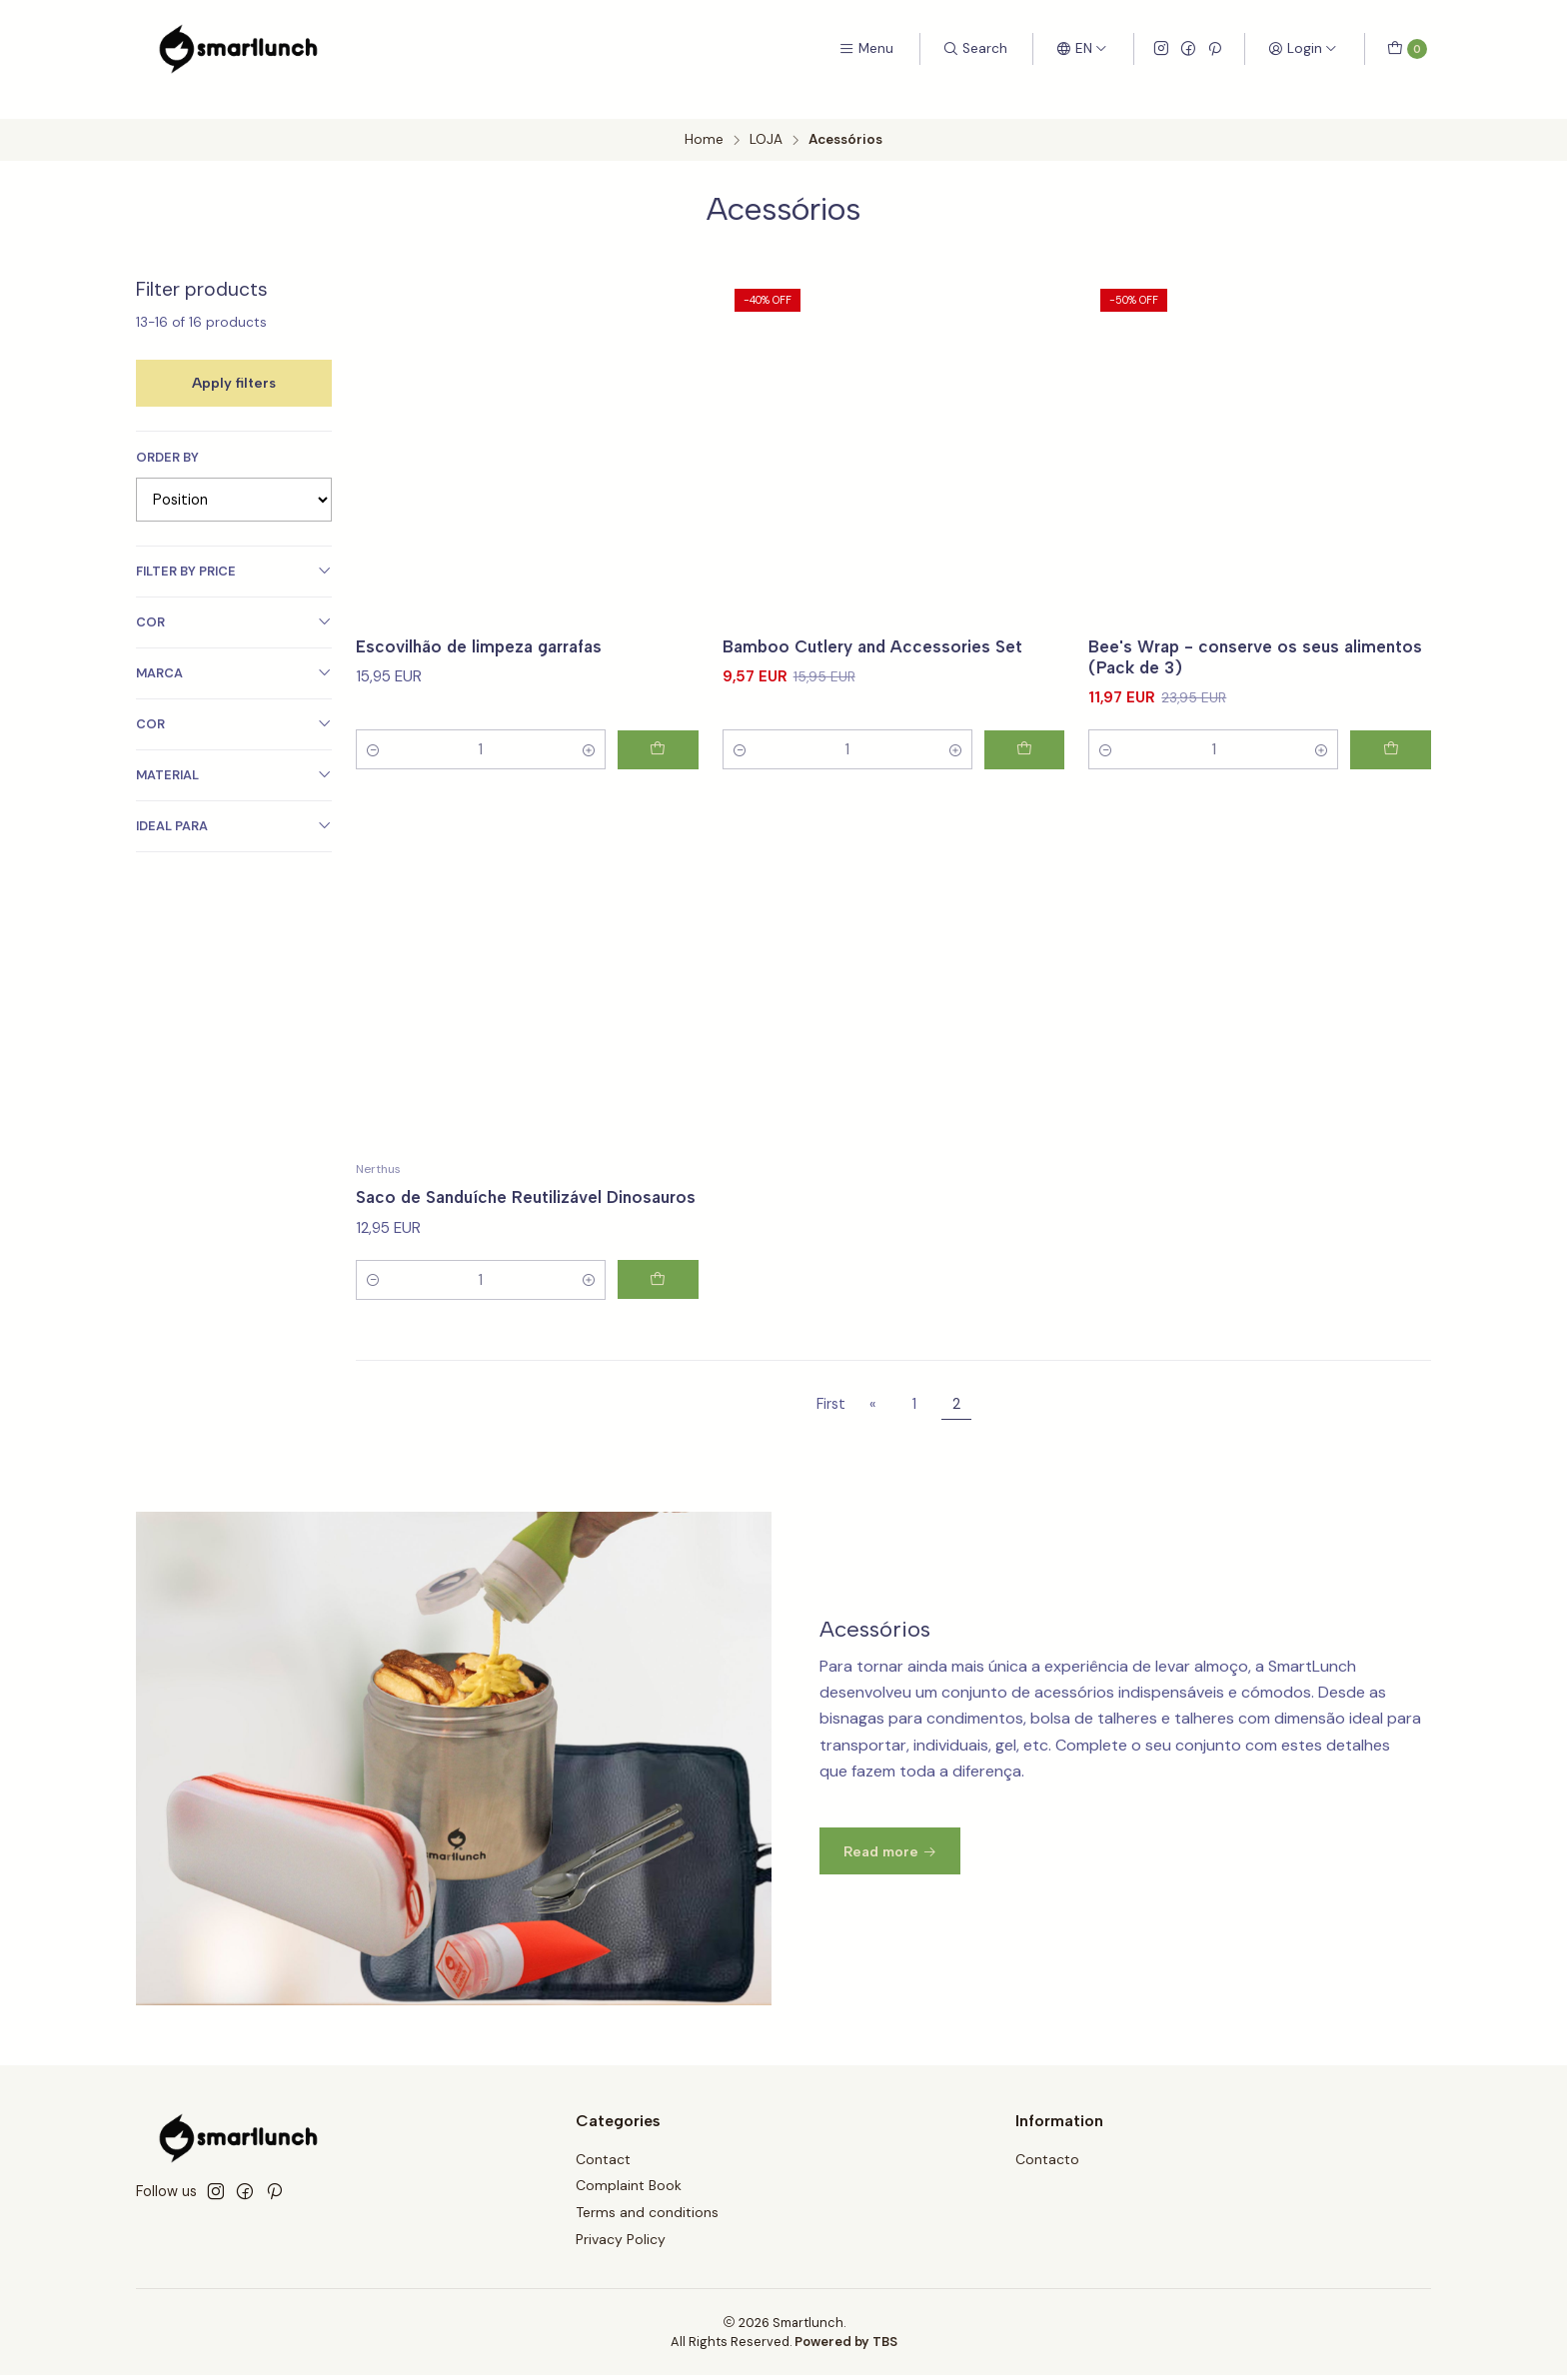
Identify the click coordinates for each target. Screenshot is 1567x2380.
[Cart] (1407, 49)
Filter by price (234, 550)
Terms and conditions (647, 2217)
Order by (167, 437)
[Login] (1302, 49)
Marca (234, 651)
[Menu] (865, 49)
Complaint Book (629, 2190)
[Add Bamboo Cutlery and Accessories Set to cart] (1019, 731)
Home (704, 120)
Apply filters (234, 362)
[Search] (974, 49)
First (830, 1408)
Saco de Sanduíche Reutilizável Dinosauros (485, 1219)
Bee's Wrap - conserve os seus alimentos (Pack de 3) (1218, 636)
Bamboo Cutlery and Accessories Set (879, 625)
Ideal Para (234, 804)
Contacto (1047, 2163)
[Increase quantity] (579, 731)
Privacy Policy (621, 2244)
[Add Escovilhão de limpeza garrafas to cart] (654, 731)
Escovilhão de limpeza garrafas (485, 625)
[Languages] (1081, 49)
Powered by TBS (845, 2345)
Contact (603, 2163)
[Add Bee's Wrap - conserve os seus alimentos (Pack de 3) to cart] (1386, 731)
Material (234, 753)
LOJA (766, 120)
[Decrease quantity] (374, 731)
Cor (234, 601)
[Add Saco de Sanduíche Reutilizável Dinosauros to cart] (654, 1313)
